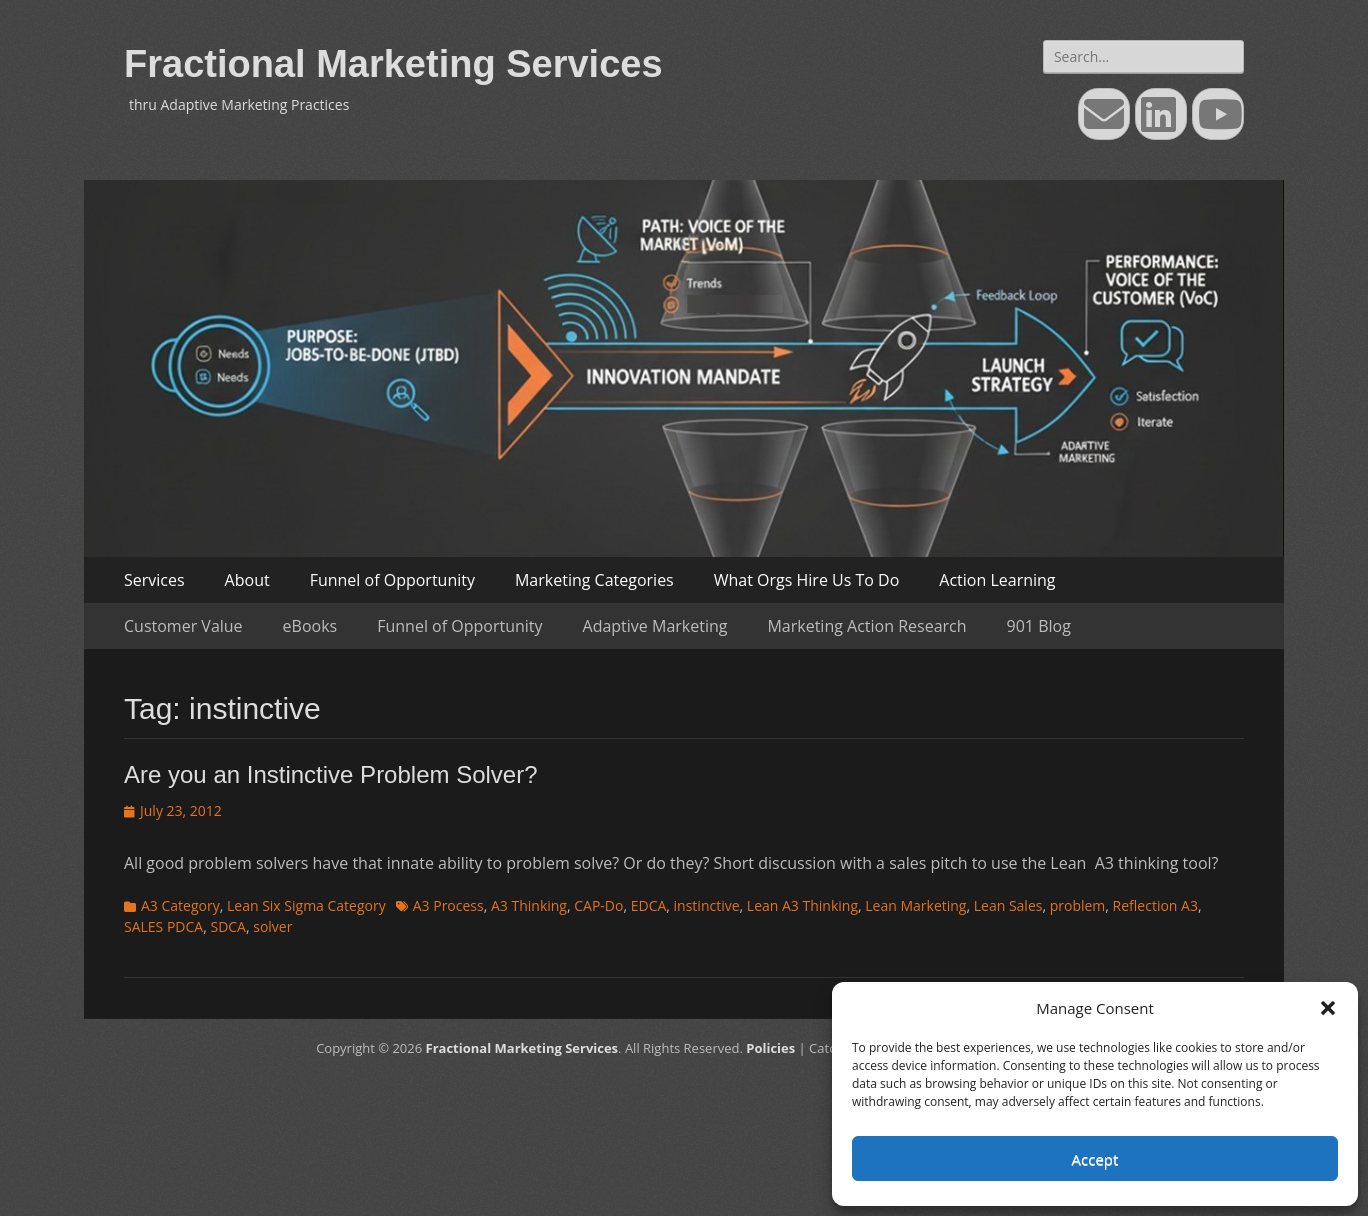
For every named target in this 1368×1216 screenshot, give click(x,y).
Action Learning (997, 580)
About (247, 580)
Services (154, 580)
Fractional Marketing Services (393, 64)
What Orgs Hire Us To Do (807, 580)
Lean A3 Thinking (802, 905)
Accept (1095, 1159)
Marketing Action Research (866, 626)
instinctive (707, 905)
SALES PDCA (163, 926)
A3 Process (448, 905)
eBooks (310, 626)
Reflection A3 (1155, 905)
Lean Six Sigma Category (306, 905)
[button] (1328, 1008)
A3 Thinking (529, 905)
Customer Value (183, 626)
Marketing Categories (594, 580)
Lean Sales (1008, 905)
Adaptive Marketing (655, 626)
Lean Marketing (915, 905)
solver (272, 926)
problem (1078, 905)
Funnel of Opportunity (392, 580)
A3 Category (180, 905)
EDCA (649, 905)
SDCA (228, 926)
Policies (770, 1048)
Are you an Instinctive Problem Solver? (331, 774)
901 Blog (1039, 626)
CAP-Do (598, 905)
